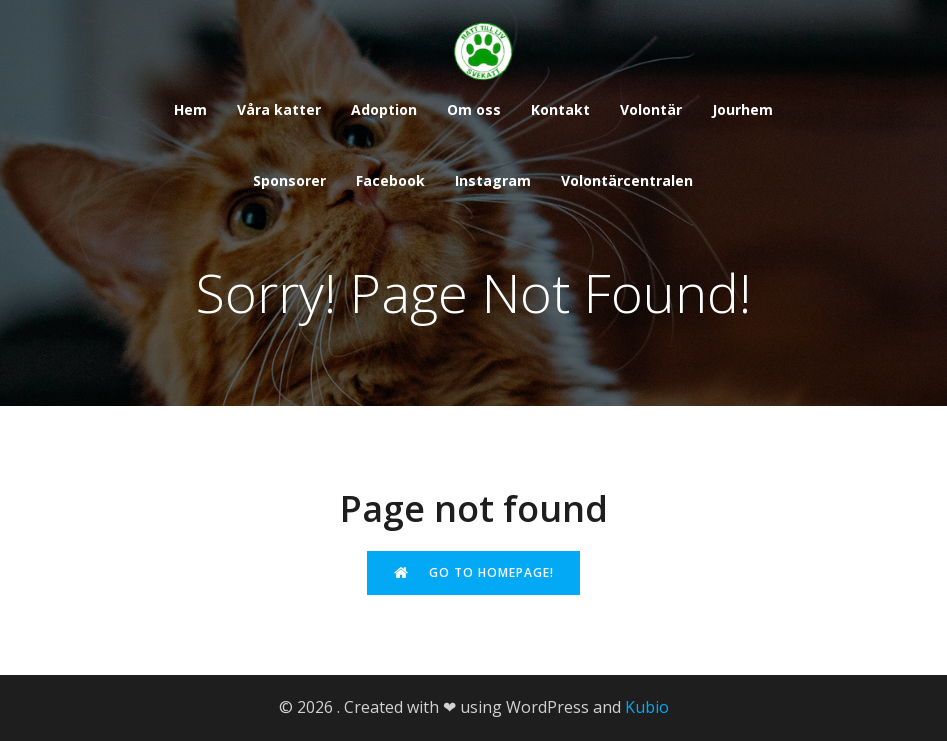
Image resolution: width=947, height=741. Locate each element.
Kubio (647, 707)
